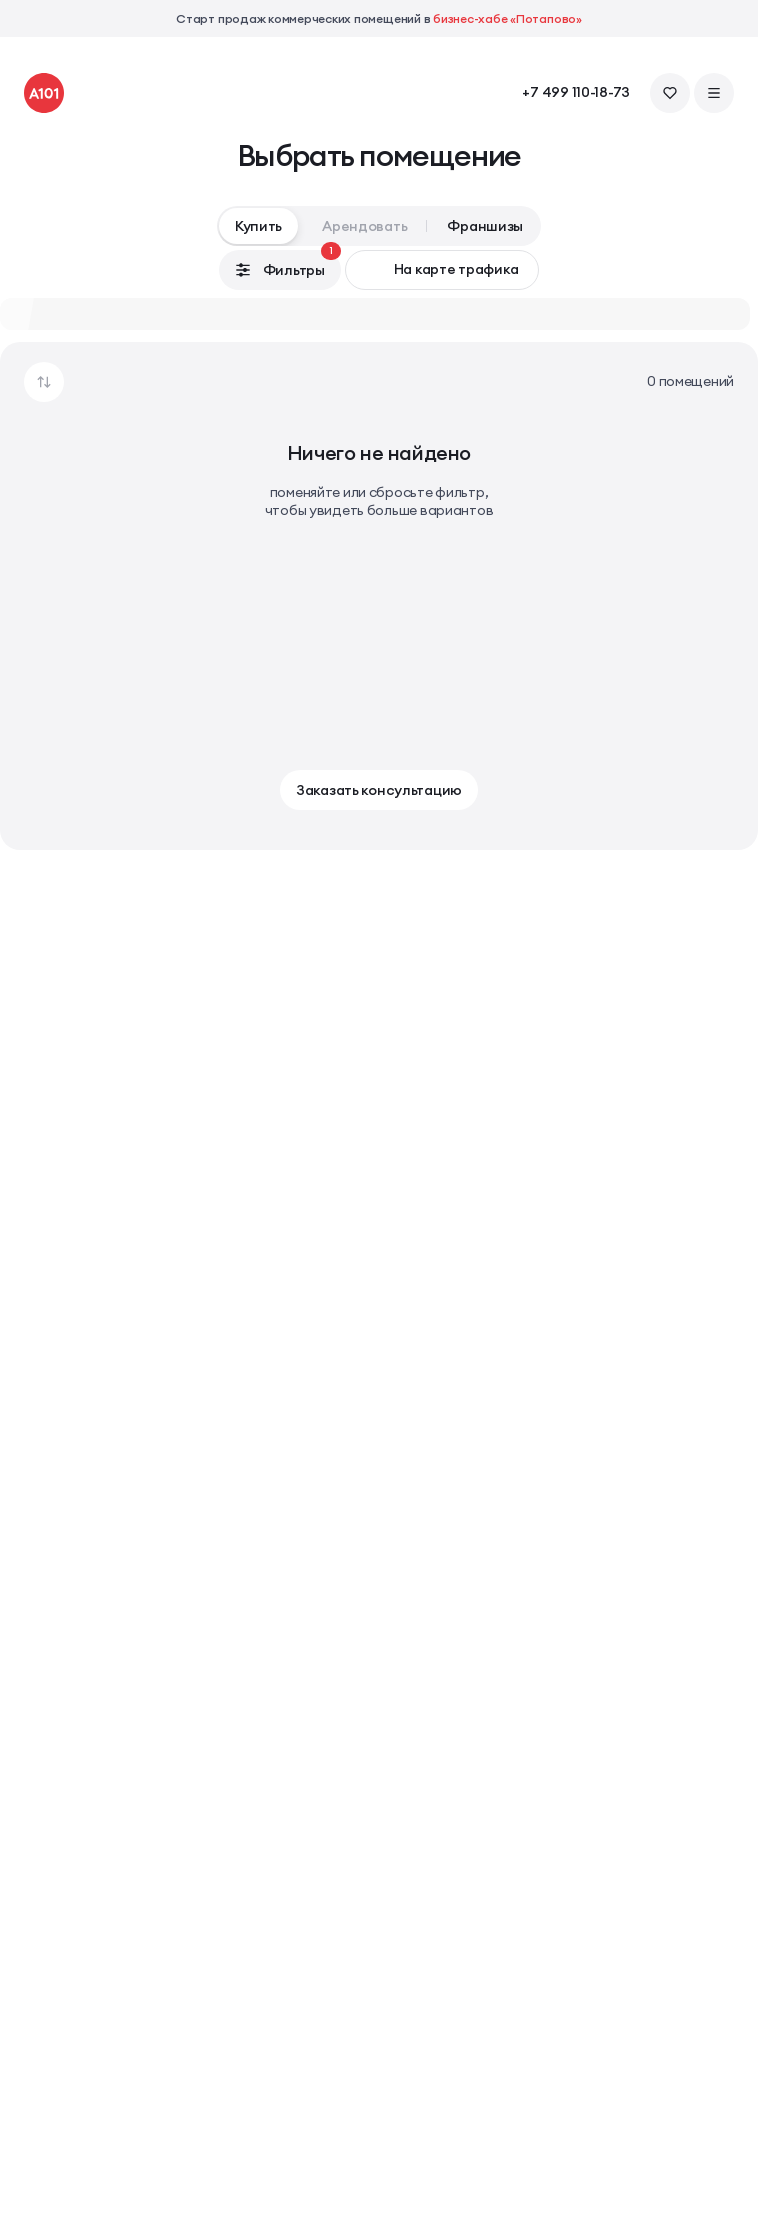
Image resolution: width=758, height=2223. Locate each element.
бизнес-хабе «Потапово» (507, 18)
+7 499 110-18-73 (576, 92)
